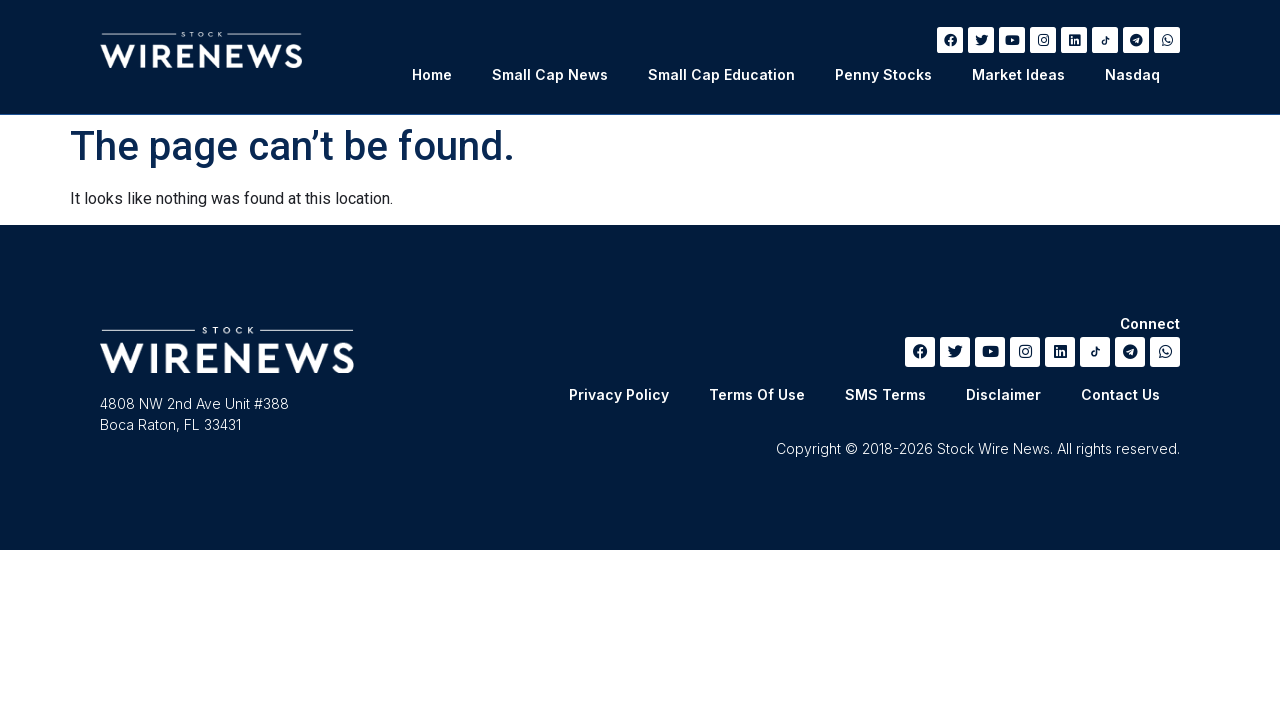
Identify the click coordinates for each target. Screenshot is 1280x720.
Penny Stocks (883, 74)
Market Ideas (1018, 74)
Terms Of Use (757, 394)
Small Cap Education (721, 74)
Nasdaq (1132, 74)
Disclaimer (1003, 394)
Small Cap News (550, 74)
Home (432, 74)
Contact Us (1120, 394)
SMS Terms (885, 394)
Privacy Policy (619, 394)
